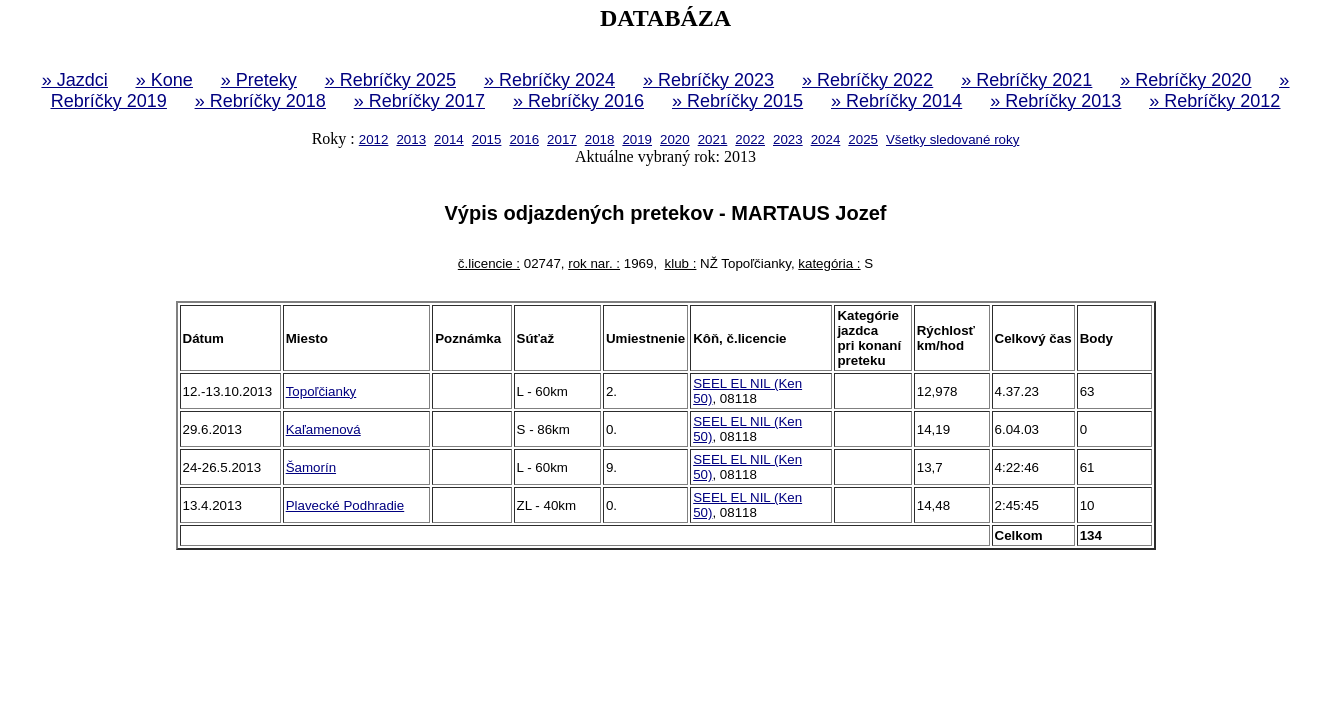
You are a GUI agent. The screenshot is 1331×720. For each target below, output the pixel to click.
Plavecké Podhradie (345, 505)
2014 (449, 139)
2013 (411, 139)
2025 (863, 139)
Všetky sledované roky (952, 139)
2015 (487, 139)
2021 (713, 139)
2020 (675, 139)
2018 (600, 139)
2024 (826, 139)
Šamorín (311, 467)
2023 (788, 139)
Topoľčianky (321, 391)
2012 (374, 139)
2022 (750, 139)
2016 (524, 139)
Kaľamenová (323, 429)
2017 (562, 139)
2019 (637, 139)
